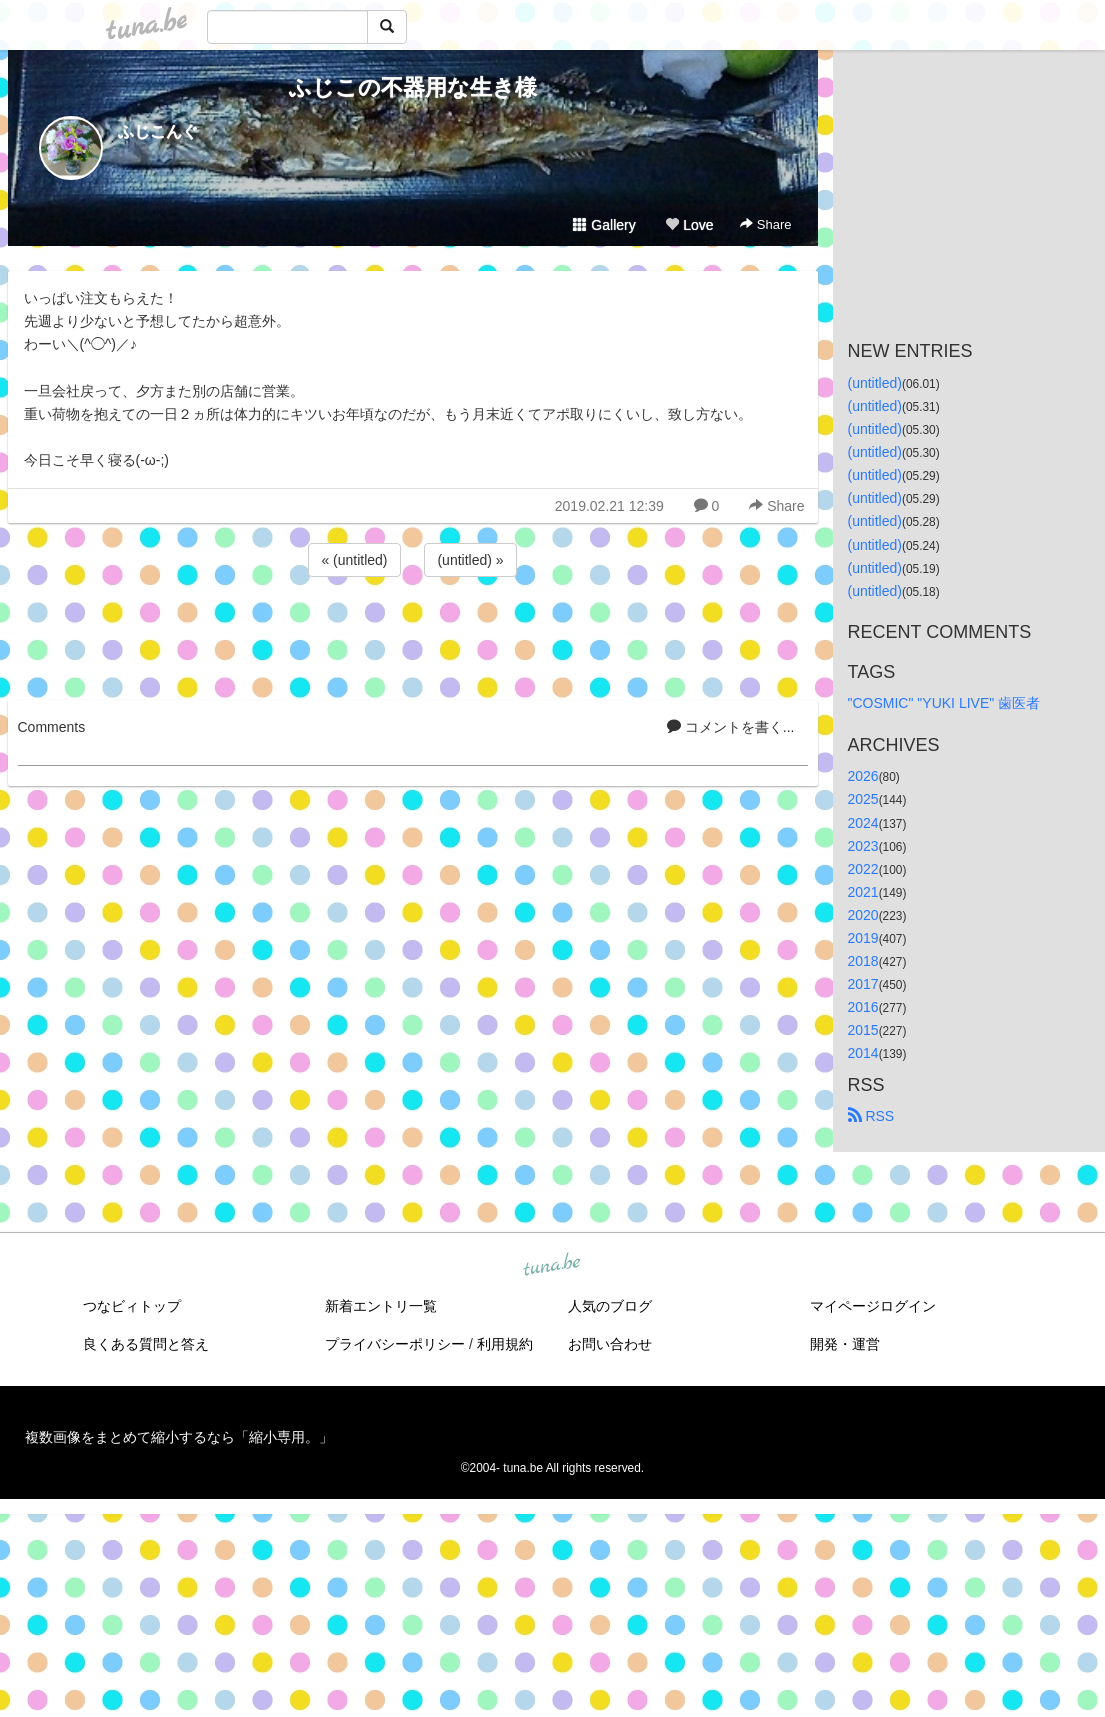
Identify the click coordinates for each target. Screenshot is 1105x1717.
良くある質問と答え (146, 1344)
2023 (863, 846)
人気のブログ (610, 1306)
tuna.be (552, 1265)
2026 (863, 776)
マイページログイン (873, 1306)
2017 (863, 984)
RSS (871, 1116)
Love (689, 225)
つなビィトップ (132, 1306)
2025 (863, 799)
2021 (863, 892)
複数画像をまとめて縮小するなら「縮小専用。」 (179, 1437)
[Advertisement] (413, 635)
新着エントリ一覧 (381, 1306)
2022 (863, 869)
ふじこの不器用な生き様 (413, 87)
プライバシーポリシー (395, 1344)
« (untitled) (354, 560)
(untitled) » (470, 560)
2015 (863, 1030)
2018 (863, 961)
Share (765, 224)
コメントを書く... (731, 727)
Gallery (604, 225)
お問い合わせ (610, 1344)
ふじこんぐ (158, 131)
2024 (863, 823)
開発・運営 (845, 1344)
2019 (863, 938)
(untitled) (875, 383)
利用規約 (505, 1344)
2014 (863, 1053)
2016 (863, 1007)
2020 (863, 915)
